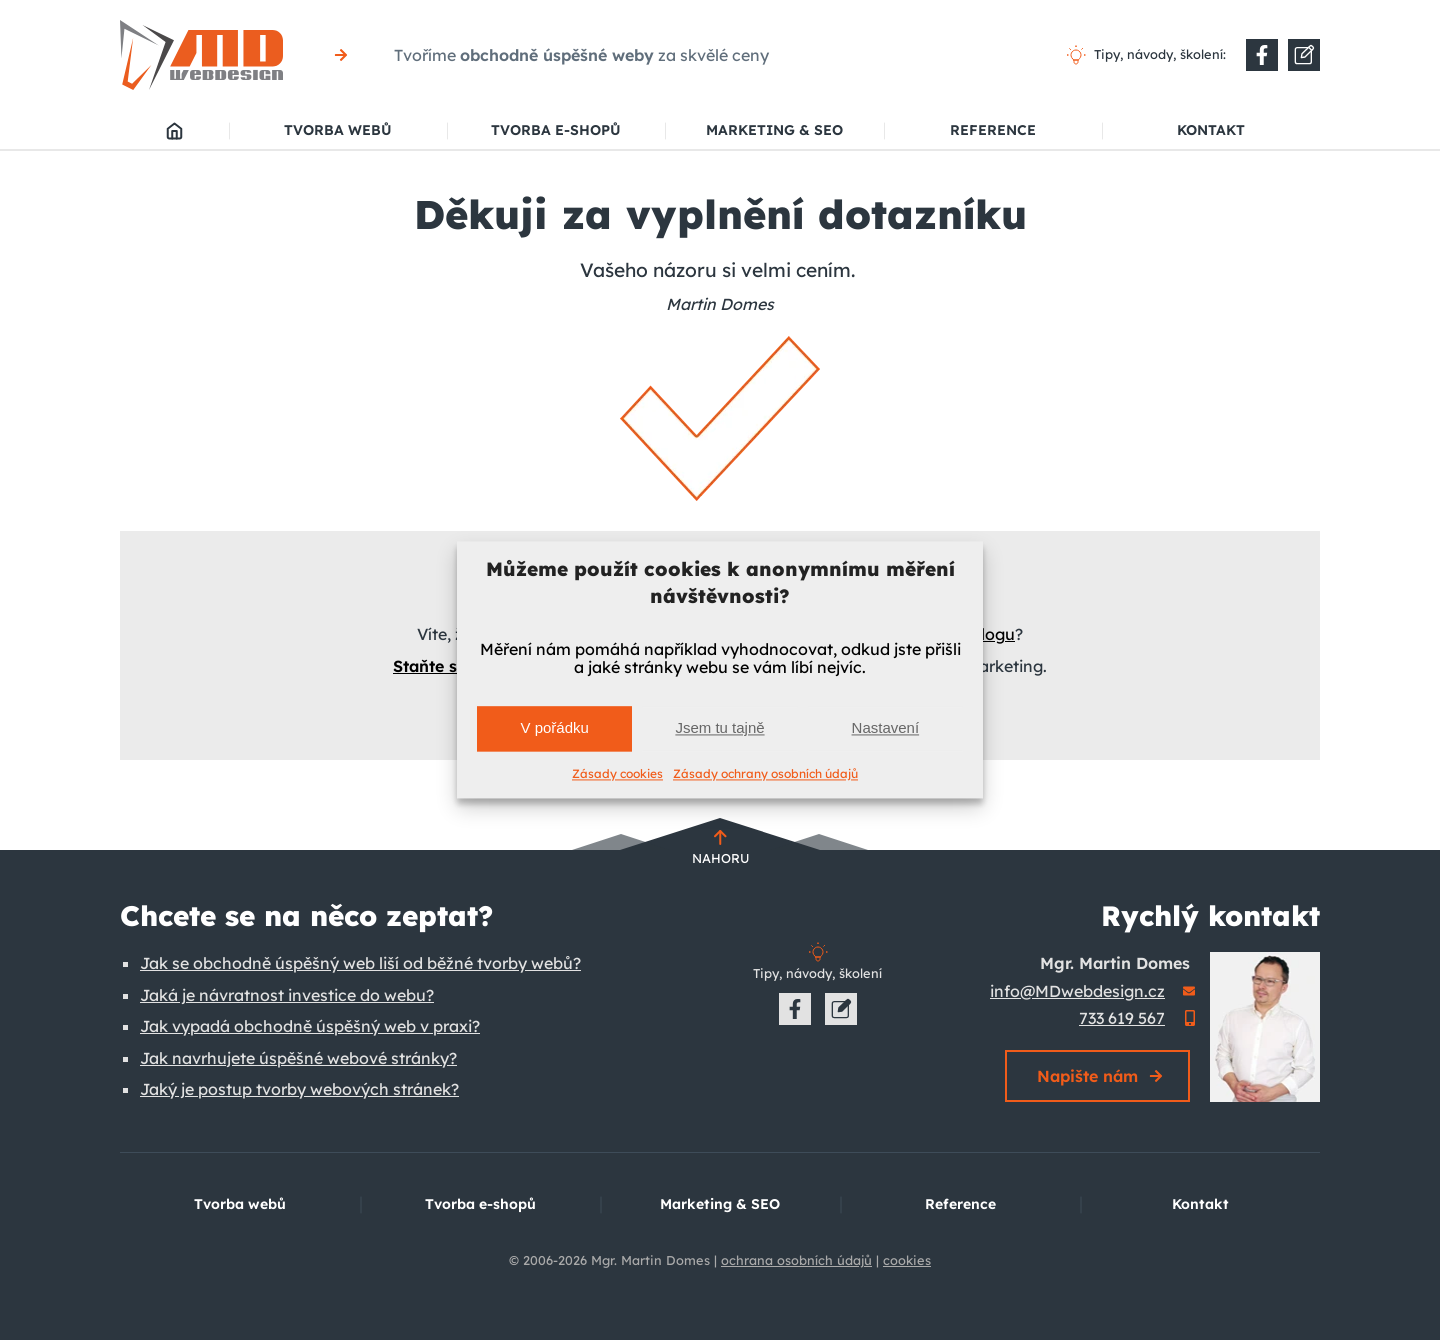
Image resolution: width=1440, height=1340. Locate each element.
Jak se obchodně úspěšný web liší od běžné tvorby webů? (360, 963)
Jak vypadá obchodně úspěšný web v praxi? (310, 1026)
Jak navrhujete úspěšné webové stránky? (298, 1058)
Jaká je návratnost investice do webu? (287, 995)
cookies (907, 1260)
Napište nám (1087, 1076)
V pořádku (554, 728)
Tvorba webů (338, 130)
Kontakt (1211, 130)
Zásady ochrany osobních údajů (765, 773)
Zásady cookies (617, 773)
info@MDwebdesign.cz (1077, 991)
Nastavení (886, 728)
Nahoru (720, 858)
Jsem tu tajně (719, 728)
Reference (993, 130)
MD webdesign (174, 131)
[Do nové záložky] (1262, 55)
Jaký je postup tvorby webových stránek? (299, 1089)
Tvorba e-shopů (556, 130)
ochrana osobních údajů (796, 1260)
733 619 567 (1122, 1018)
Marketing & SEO (774, 130)
